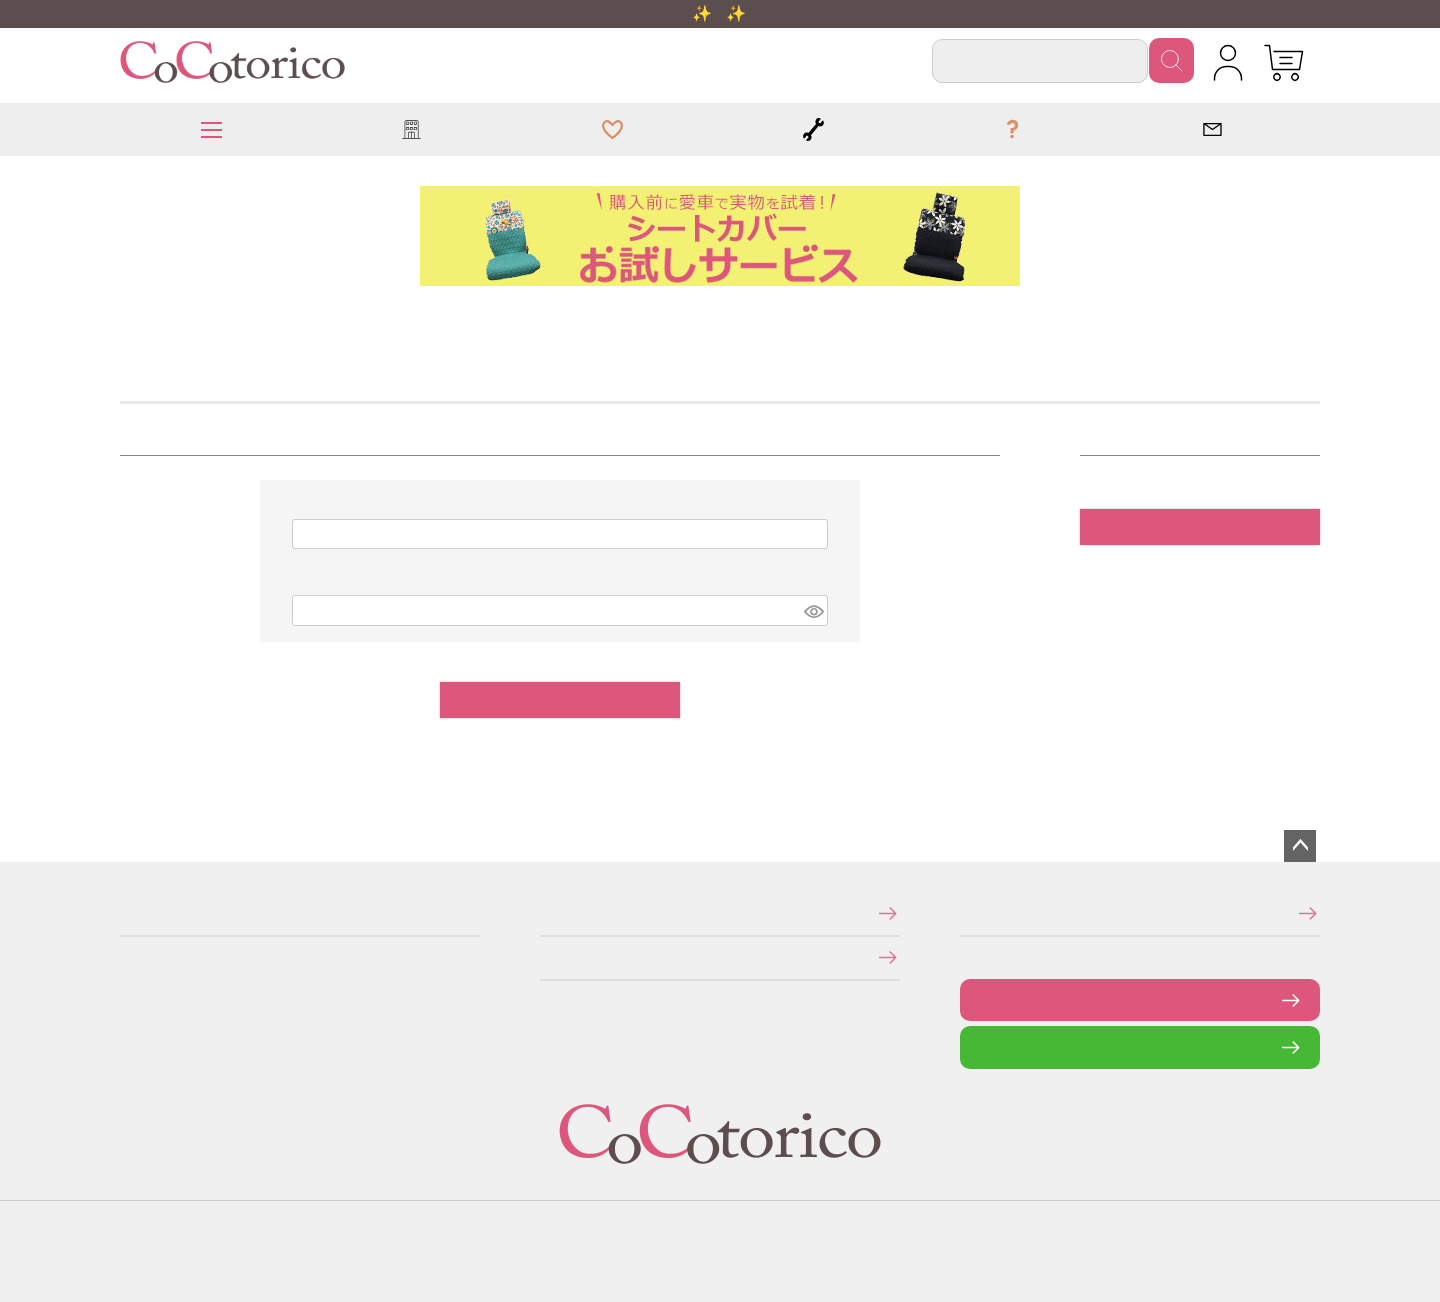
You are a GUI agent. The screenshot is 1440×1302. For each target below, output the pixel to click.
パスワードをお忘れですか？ (993, 744)
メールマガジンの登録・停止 (966, 912)
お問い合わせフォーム (975, 999)
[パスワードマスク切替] (813, 610)
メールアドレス (304, 506)
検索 (1171, 60)
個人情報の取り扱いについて (546, 957)
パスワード (303, 583)
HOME (127, 314)
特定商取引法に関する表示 (546, 912)
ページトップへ (1300, 846)
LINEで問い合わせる (975, 1046)
